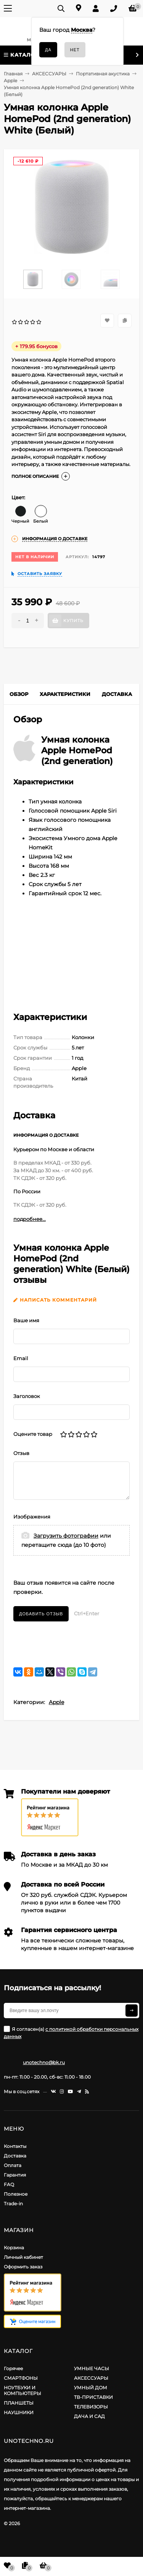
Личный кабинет (23, 2257)
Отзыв (21, 1453)
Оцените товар (32, 1434)
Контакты (15, 2146)
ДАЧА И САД (89, 2416)
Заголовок (26, 1396)
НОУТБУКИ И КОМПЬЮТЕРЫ (22, 2390)
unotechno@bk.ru (44, 2062)
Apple (56, 1702)
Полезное (15, 2194)
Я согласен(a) (71, 2032)
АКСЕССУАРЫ (91, 2378)
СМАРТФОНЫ (21, 2378)
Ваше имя (26, 1320)
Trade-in (13, 2203)
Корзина (14, 2247)
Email (20, 1358)
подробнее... (29, 1219)
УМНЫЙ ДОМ (90, 2387)
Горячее (13, 2368)
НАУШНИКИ (19, 2412)
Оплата (12, 2165)
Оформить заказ (23, 2267)
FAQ (9, 2184)
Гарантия (15, 2175)
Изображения (31, 1517)
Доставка (15, 2156)
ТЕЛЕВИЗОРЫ (91, 2407)
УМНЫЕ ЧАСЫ (91, 2368)
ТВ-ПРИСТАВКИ (93, 2397)
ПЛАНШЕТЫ (19, 2403)
